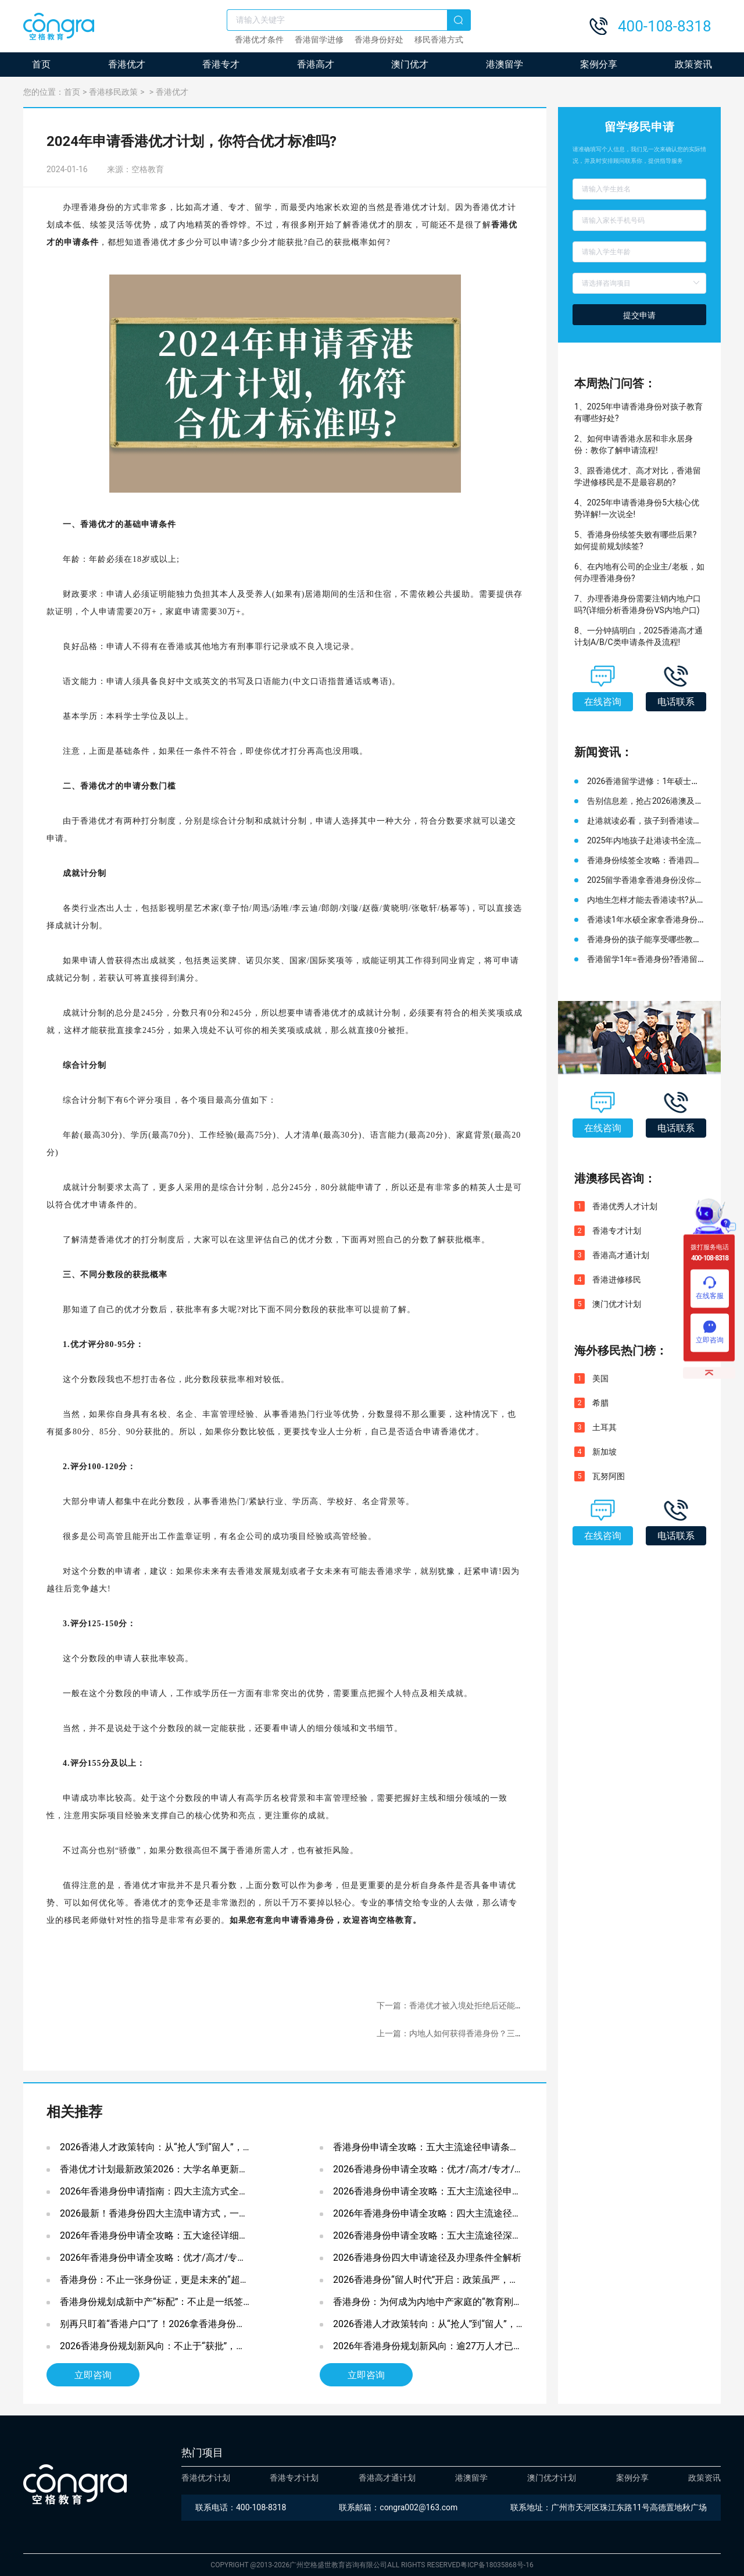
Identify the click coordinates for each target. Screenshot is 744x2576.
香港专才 (220, 64)
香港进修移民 (616, 1279)
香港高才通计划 (620, 1255)
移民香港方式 (438, 39)
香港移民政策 (113, 92)
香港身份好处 (379, 39)
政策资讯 (693, 64)
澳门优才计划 (616, 1304)
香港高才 (315, 64)
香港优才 (126, 64)
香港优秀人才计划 (624, 1206)
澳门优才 (409, 64)
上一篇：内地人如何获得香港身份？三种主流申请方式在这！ (486, 2033)
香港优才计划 (205, 2477)
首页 (41, 64)
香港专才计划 (616, 1230)
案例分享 (598, 64)
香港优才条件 (259, 39)
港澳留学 (504, 64)
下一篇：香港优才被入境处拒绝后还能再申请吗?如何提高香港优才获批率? (511, 2005)
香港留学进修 (319, 39)
